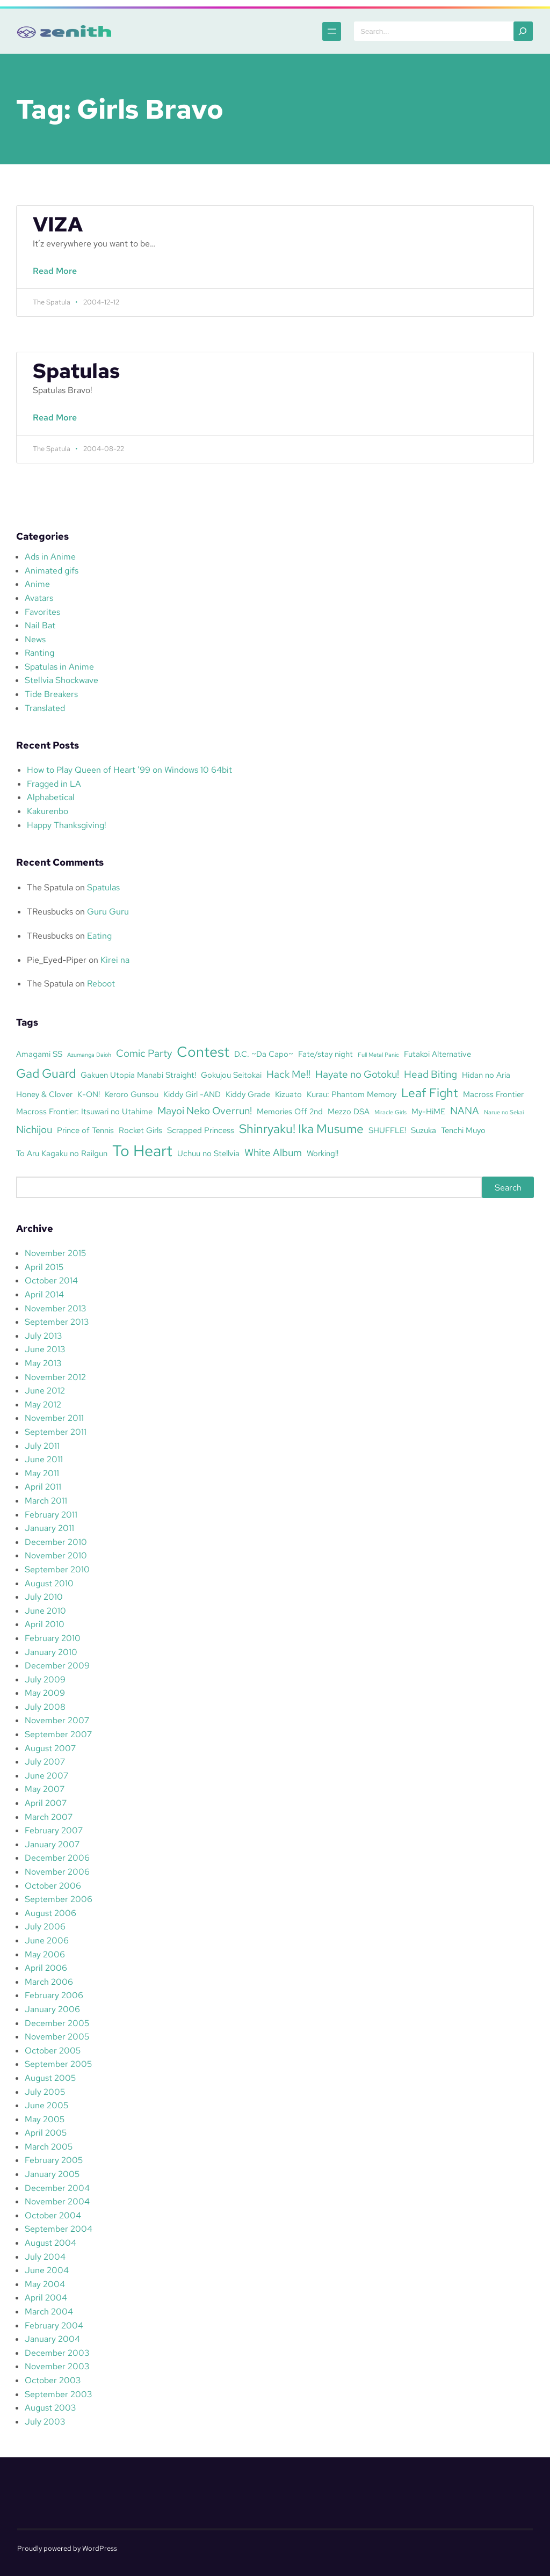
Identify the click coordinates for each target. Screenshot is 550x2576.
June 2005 (46, 2105)
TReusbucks (50, 911)
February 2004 (54, 2325)
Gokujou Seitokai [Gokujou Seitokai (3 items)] (231, 1074)
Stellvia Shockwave (61, 680)
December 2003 (57, 2353)
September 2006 (58, 1899)
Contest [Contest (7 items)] (203, 1051)
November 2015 (55, 1253)
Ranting (39, 652)
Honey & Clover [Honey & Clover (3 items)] (44, 1094)
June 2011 (44, 1459)
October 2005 (53, 2050)
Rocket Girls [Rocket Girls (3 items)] (140, 1130)
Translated (45, 708)
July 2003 (45, 2421)
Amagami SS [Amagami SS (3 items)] (39, 1054)
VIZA (58, 224)
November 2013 (55, 1308)
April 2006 (46, 1967)
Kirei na (114, 960)
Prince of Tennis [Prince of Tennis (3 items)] (85, 1130)
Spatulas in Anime (59, 666)
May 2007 (44, 1789)
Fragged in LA (54, 783)
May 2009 (45, 1693)
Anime (37, 584)
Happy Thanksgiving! (66, 825)
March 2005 (49, 2146)
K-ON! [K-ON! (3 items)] (88, 1094)
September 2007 (58, 1734)
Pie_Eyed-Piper (56, 960)
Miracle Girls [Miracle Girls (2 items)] (390, 1112)
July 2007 (45, 1761)
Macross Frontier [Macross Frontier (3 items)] (493, 1094)
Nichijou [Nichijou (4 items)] (34, 1129)
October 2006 (53, 1885)
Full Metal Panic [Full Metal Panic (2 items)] (378, 1054)
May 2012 (43, 1404)
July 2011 (42, 1446)
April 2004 (46, 2297)
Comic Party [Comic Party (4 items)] (144, 1053)
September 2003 (58, 2394)
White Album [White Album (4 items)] (273, 1152)
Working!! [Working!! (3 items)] (322, 1153)
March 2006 (49, 1981)
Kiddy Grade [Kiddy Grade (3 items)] (248, 1094)
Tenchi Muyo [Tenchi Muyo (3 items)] (463, 1130)
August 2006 (50, 1913)
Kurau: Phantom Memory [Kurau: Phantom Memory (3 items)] (351, 1094)
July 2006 (45, 1926)
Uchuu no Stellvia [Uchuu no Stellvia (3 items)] (208, 1153)
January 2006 (52, 2009)
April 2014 (44, 1294)
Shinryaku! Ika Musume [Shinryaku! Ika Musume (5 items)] (301, 1129)
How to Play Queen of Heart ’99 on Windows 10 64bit (129, 769)
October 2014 (51, 1280)
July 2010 (44, 1596)
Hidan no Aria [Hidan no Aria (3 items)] (486, 1074)
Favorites (42, 612)
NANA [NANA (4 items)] (464, 1111)
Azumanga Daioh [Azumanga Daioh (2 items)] (89, 1054)
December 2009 (57, 1665)
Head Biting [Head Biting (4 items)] (430, 1074)
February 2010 (53, 1638)
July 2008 (45, 1707)
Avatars (39, 598)
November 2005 (57, 2036)
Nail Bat (40, 625)
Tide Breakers (51, 694)
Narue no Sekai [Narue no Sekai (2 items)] (504, 1112)
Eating (99, 935)
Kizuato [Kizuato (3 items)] (288, 1094)
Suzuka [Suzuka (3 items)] (423, 1130)
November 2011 (54, 1418)
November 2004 (57, 2201)
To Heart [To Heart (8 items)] (142, 1150)
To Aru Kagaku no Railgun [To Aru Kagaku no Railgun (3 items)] (61, 1153)
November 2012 (55, 1377)
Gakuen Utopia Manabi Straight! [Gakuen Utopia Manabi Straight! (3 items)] (138, 1074)
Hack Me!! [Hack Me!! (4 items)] (288, 1074)
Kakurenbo (47, 811)
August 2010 (49, 1583)
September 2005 (58, 2064)
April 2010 (44, 1624)
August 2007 (50, 1748)
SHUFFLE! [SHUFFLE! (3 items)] (387, 1130)
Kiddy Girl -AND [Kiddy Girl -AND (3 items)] (192, 1094)
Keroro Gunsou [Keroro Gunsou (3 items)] (131, 1094)
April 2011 (43, 1486)
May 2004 (45, 2284)
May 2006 (45, 1954)
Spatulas (76, 371)
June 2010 (45, 1610)
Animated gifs (51, 570)
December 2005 (57, 2023)
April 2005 (46, 2132)
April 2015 (44, 1267)
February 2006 (54, 1995)
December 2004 (57, 2188)
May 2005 (44, 2119)
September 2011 (55, 1432)
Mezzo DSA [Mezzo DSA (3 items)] (349, 1111)
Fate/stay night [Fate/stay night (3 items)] (325, 1054)
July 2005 (45, 2092)
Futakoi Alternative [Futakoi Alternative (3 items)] (437, 1054)
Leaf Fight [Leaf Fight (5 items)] (429, 1093)
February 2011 (51, 1514)
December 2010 (56, 1542)
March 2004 (49, 2311)
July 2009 (45, 1679)
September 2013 (57, 1321)
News (35, 639)
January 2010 (51, 1652)
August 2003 (50, 2407)
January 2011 (49, 1528)
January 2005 (52, 2174)
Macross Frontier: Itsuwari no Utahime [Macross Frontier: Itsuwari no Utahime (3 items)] (84, 1111)
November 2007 (57, 1720)
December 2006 (57, 1857)
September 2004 (58, 2228)
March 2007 (49, 1817)
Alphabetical (51, 797)
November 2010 (56, 1555)
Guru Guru (108, 911)
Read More (57, 276)
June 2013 (45, 1349)
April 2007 (46, 1803)
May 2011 (42, 1473)
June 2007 (46, 1775)
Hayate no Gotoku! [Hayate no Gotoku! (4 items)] (357, 1074)
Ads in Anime (50, 556)
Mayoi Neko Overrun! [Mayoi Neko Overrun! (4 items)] (204, 1111)
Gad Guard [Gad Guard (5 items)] (46, 1073)
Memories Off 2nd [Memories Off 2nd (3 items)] (290, 1111)
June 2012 (45, 1390)
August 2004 (50, 2242)
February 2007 (54, 1830)
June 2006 (47, 1940)
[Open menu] (331, 31)
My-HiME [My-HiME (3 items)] (428, 1111)
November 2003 (57, 2366)
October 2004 (53, 2215)
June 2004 (47, 2270)
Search (508, 1187)
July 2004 (45, 2256)
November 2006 (57, 1871)
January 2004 (52, 2339)
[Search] (523, 31)
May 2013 (43, 1363)
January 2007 (52, 1844)
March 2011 (46, 1500)
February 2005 (54, 2160)
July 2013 (43, 1335)
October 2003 (53, 2380)
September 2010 (57, 1569)
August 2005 (50, 2078)
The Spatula (50, 887)
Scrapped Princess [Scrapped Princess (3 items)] (200, 1130)
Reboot (101, 983)
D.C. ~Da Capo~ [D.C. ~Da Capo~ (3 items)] (263, 1054)
